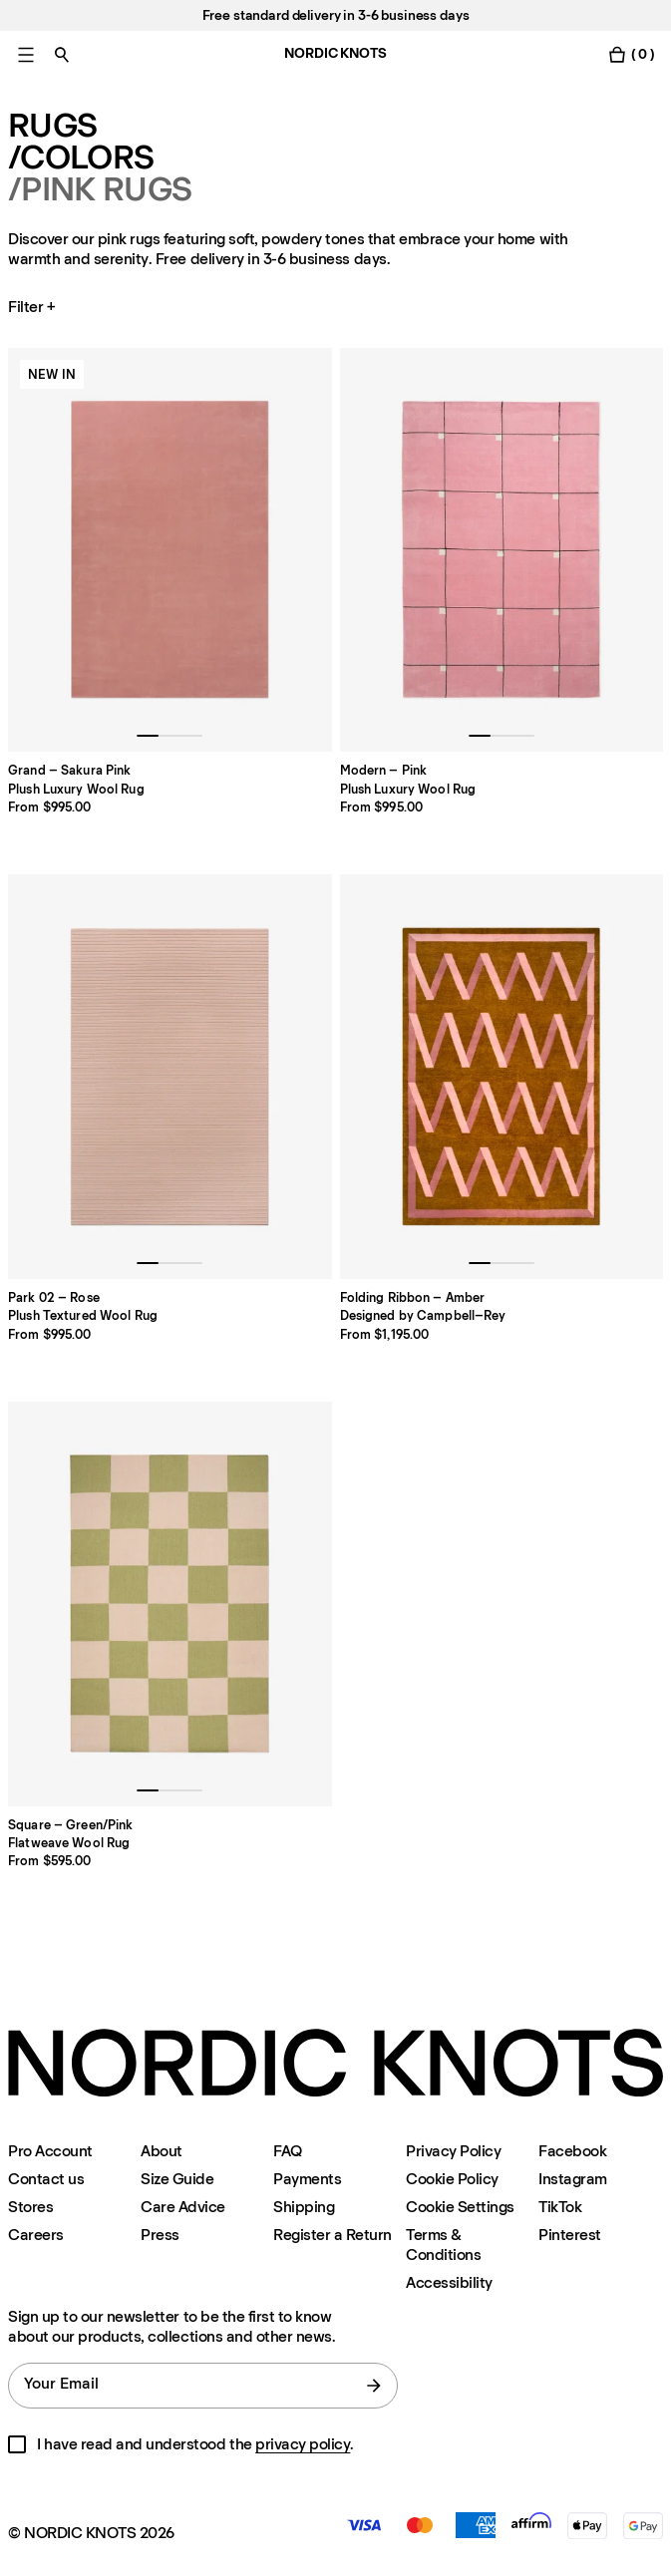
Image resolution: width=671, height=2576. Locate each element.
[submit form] (374, 2386)
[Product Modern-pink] (502, 550)
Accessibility (449, 2283)
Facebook (572, 2150)
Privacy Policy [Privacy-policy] (453, 2150)
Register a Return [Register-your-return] (332, 2234)
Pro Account (50, 2150)
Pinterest (569, 2234)
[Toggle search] (62, 54)
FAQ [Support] (287, 2150)
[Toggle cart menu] (631, 54)
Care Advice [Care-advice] (183, 2206)
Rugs (52, 126)
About (161, 2150)
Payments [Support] (307, 2178)
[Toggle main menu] (26, 54)
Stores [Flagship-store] (30, 2206)
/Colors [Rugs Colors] (81, 157)
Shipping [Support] (303, 2206)
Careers (36, 2234)
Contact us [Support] (46, 2178)
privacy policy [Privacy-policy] (302, 2443)
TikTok (559, 2206)
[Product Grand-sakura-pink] (170, 550)
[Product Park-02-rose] (170, 1076)
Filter (33, 307)
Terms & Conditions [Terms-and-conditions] (443, 2244)
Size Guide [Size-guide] (177, 2178)
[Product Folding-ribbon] (502, 1076)
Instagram (572, 2178)
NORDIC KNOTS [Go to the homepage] (335, 53)
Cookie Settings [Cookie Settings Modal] (460, 2206)
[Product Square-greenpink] (170, 1604)
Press (160, 2234)
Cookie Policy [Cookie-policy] (452, 2178)
